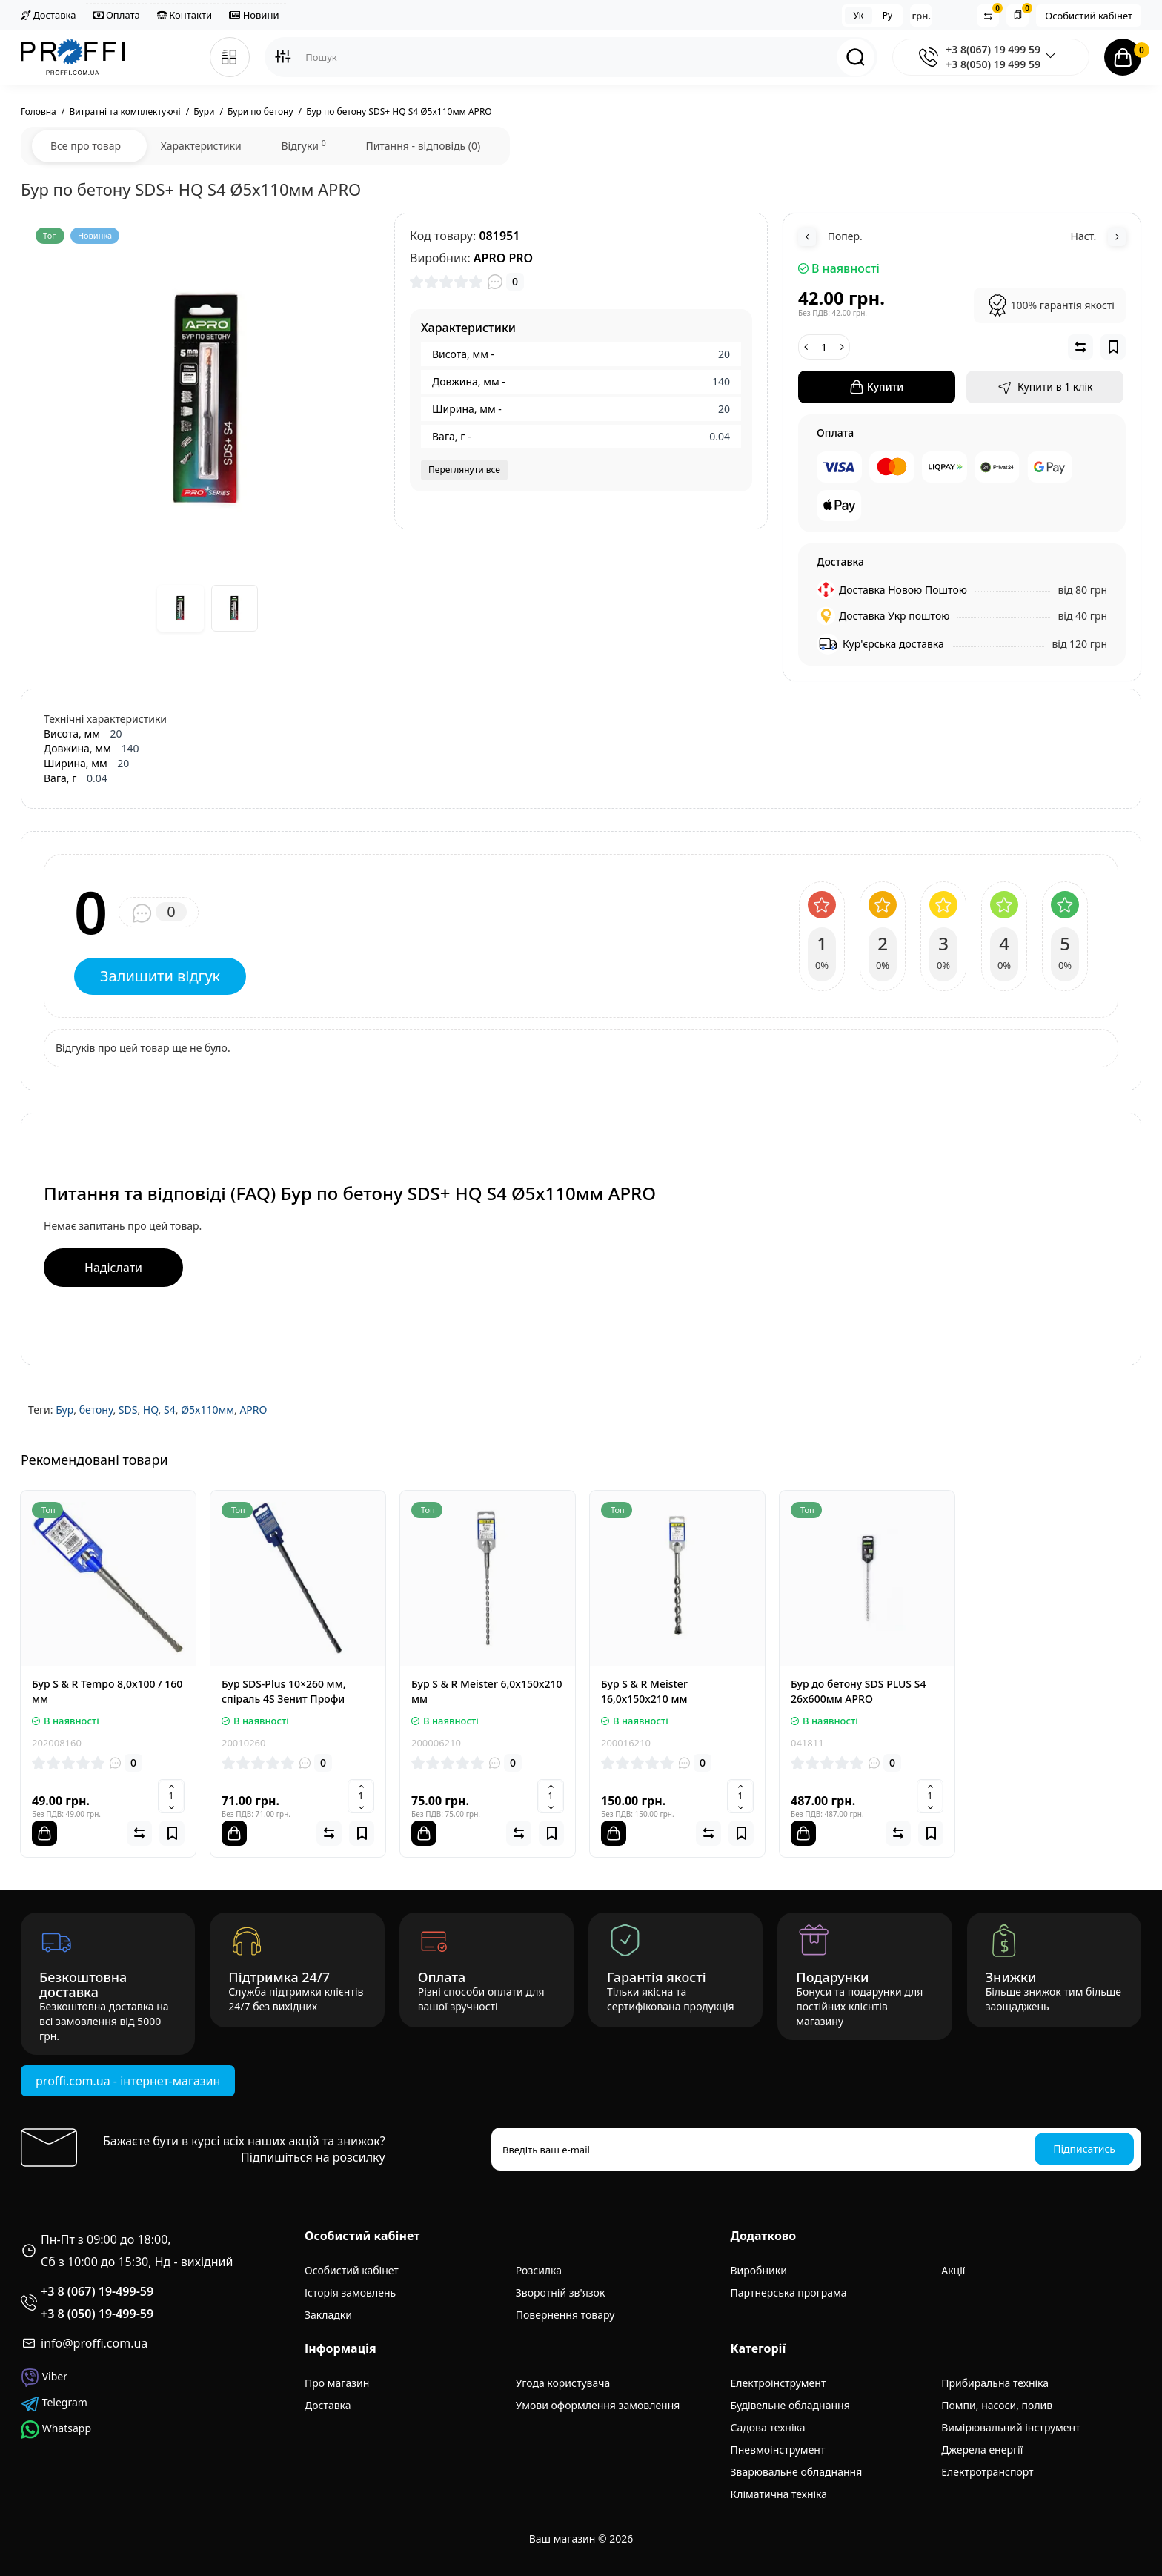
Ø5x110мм (207, 1410)
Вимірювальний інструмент (1010, 2427)
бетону (96, 1410)
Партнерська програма (789, 2292)
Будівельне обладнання (790, 2405)
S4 (170, 1410)
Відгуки (303, 145)
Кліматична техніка (779, 2494)
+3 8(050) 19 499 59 (993, 64)
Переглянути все (464, 469)
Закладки (328, 2315)
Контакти (184, 14)
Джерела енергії (982, 2450)
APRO (253, 1410)
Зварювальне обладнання (797, 2472)
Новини (254, 14)
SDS (128, 1410)
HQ (151, 1410)
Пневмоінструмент (778, 2450)
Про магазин (337, 2383)
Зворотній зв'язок (560, 2292)
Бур (64, 1410)
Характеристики (201, 146)
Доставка (48, 14)
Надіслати (113, 1267)
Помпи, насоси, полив (996, 2405)
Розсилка (539, 2270)
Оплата (116, 14)
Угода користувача (563, 2383)
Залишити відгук (160, 976)
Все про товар (85, 146)
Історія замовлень (350, 2292)
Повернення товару (565, 2315)
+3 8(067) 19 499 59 (993, 49)
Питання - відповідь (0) (422, 146)
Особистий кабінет (1088, 15)
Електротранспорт (987, 2472)
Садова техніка (768, 2427)
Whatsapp (56, 2429)
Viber (44, 2377)
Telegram (54, 2403)
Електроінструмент (778, 2383)
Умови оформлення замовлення (598, 2405)
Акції (953, 2270)
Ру (887, 15)
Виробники (759, 2270)
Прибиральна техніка (995, 2383)
